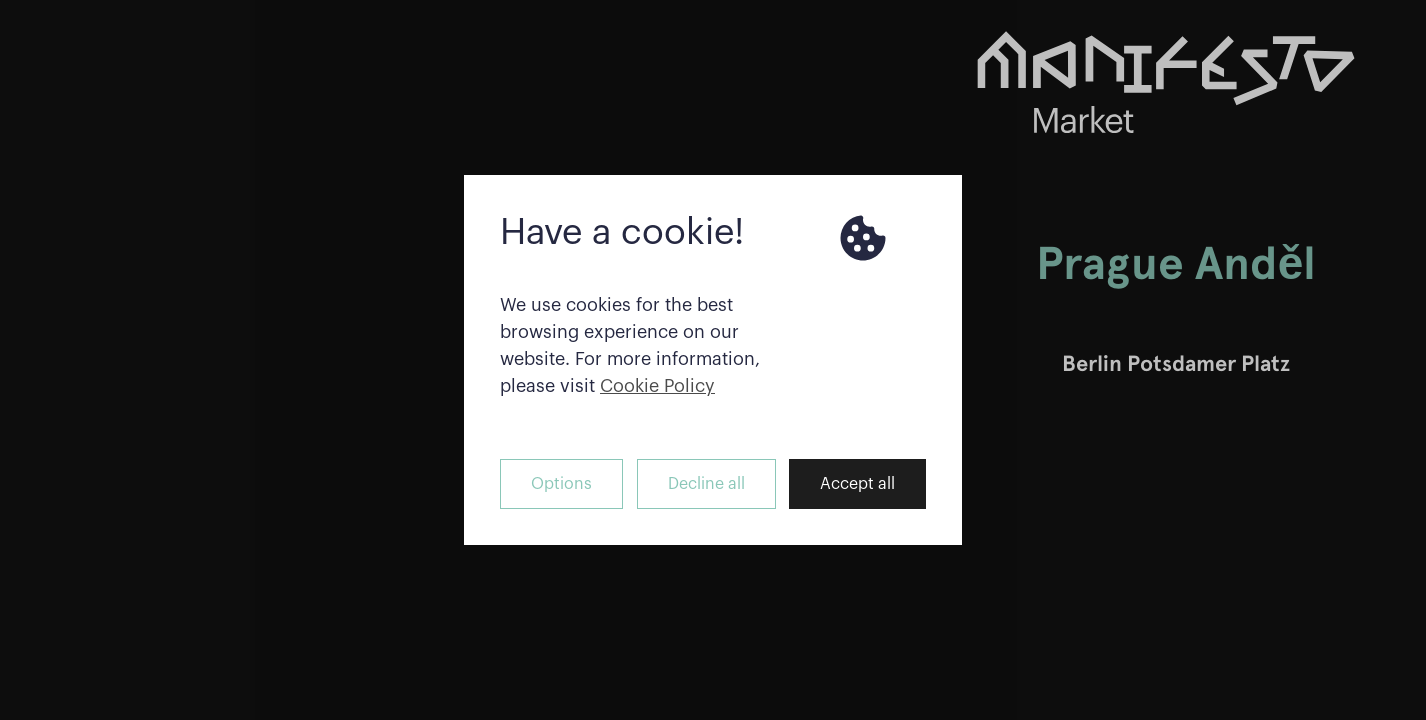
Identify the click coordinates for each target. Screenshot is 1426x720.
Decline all (706, 484)
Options (561, 484)
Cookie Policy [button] (657, 386)
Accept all (857, 484)
